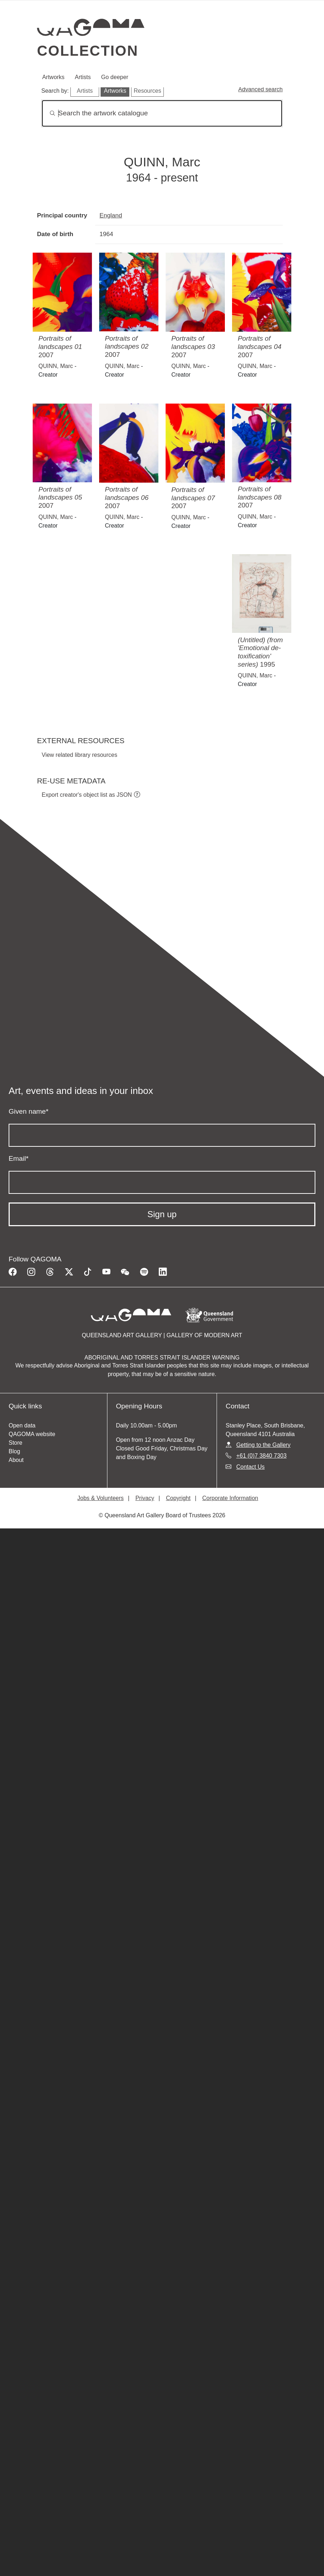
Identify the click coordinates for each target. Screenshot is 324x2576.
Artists (83, 77)
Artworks (53, 77)
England (110, 215)
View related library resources (79, 755)
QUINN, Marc (55, 366)
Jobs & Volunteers (100, 1498)
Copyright (178, 1498)
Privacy (144, 1498)
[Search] (162, 113)
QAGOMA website (32, 1434)
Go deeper (115, 77)
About (16, 1460)
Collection (87, 51)
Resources (147, 91)
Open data (22, 1425)
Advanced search (260, 89)
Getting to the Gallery (263, 1445)
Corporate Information (230, 1498)
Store (15, 1443)
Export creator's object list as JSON (87, 795)
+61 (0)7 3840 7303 (261, 1456)
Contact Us (250, 1467)
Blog (14, 1451)
